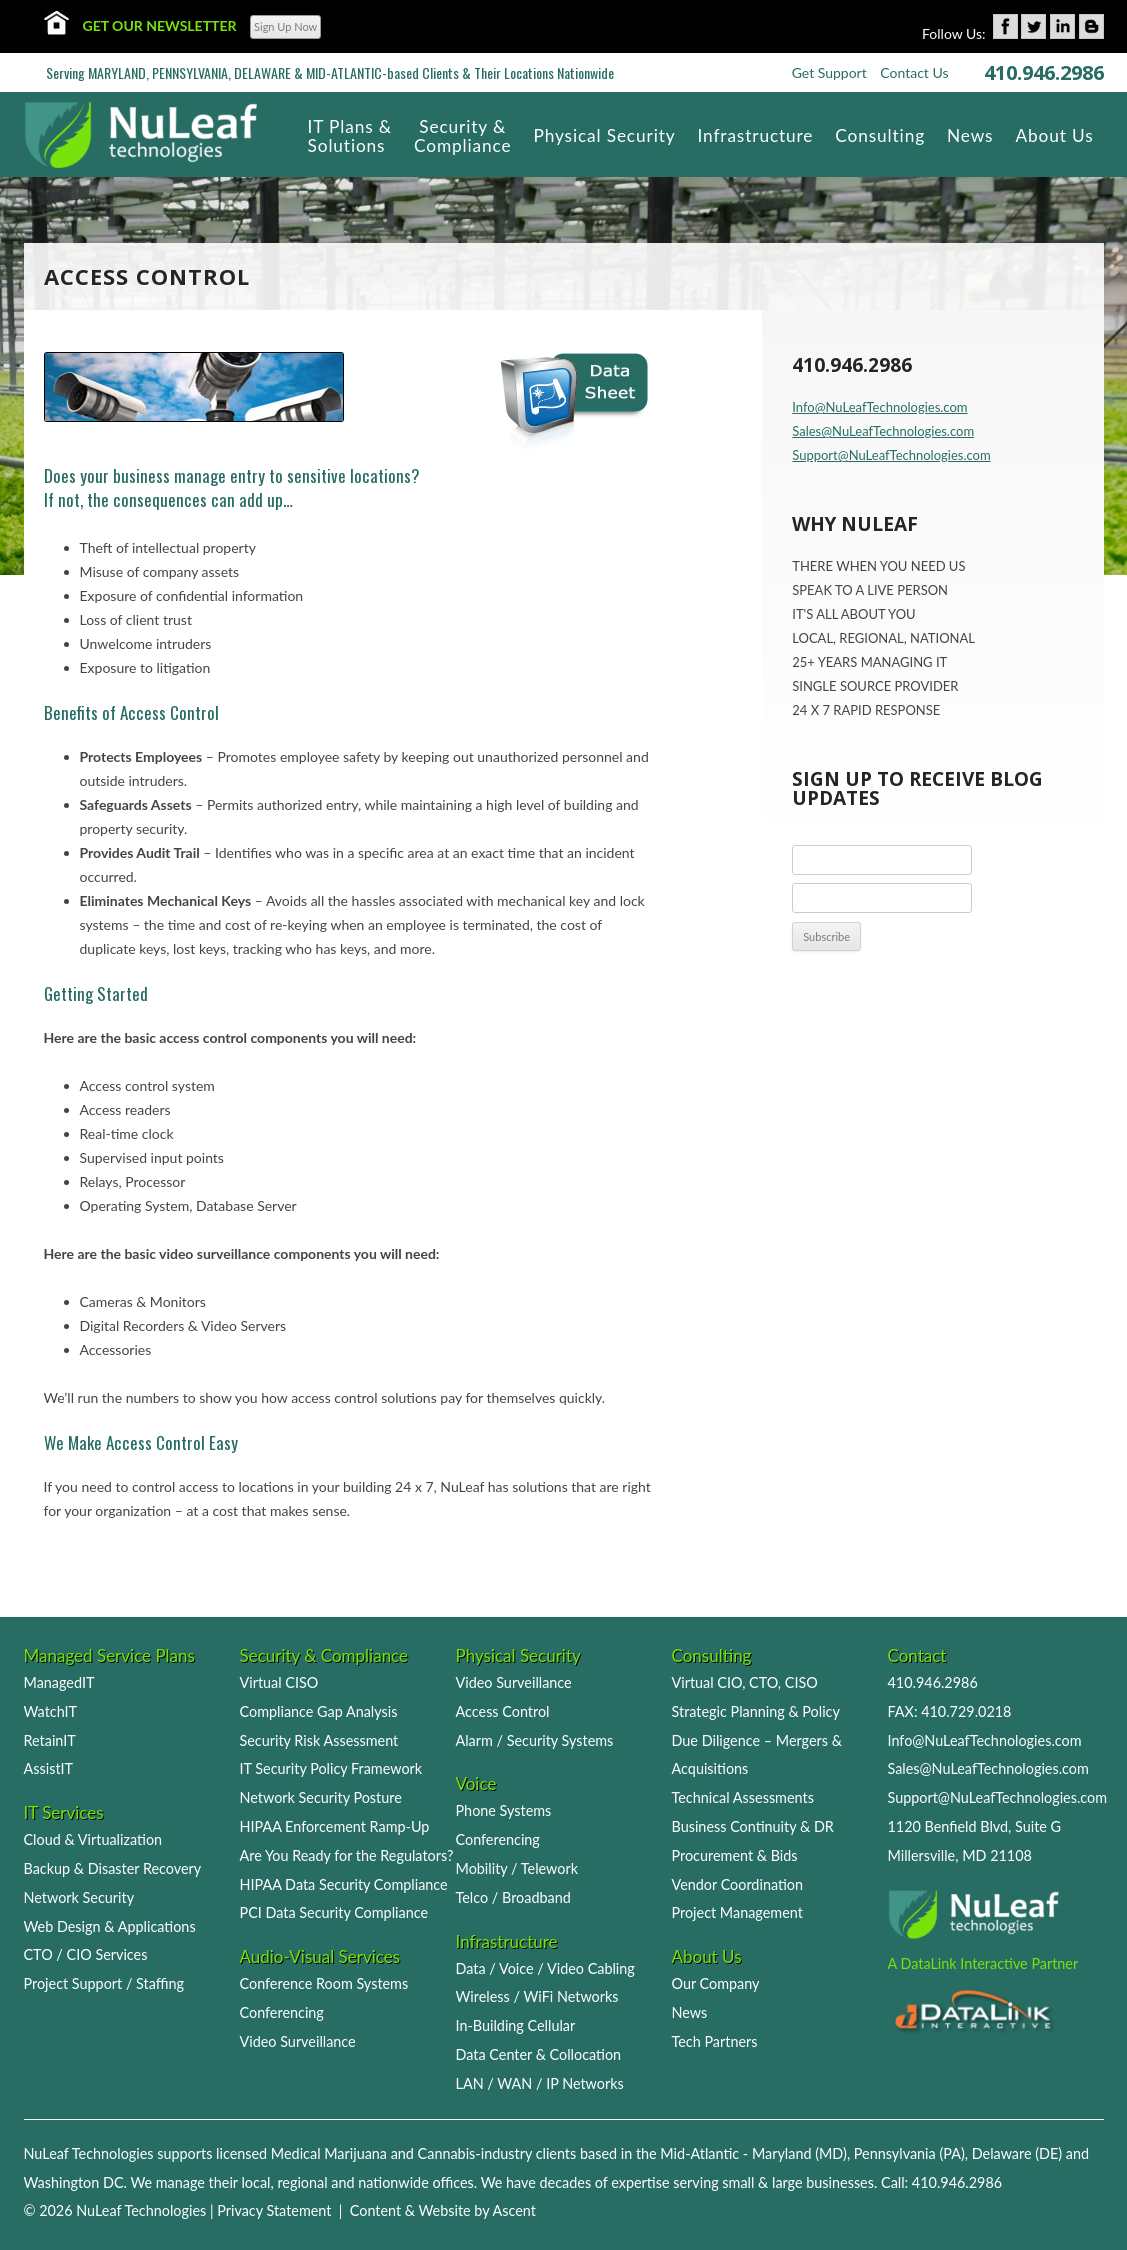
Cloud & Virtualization (93, 1839)
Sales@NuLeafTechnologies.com (883, 431)
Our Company (716, 1983)
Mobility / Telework (517, 1868)
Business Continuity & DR (753, 1826)
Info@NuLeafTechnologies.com (879, 407)
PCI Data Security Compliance (334, 1912)
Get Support (829, 72)
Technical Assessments (743, 1797)
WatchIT (51, 1711)
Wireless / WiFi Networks (537, 1996)
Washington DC (74, 2182)
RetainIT (50, 1740)
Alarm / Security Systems (535, 1740)
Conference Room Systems (324, 1983)
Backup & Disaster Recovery (113, 1868)
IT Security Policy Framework (331, 1768)
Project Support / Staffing (104, 1983)
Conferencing (282, 2012)
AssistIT (49, 1768)
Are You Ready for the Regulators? (347, 1855)
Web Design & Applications (110, 1926)
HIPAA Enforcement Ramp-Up (335, 1826)
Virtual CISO (279, 1682)
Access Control (503, 1711)
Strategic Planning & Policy (756, 1711)
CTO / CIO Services (86, 1954)
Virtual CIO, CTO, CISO (745, 1682)
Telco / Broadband (513, 1897)
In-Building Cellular (516, 2025)
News (690, 2012)
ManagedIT (59, 1682)
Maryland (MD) (799, 2153)
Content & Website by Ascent (443, 2210)
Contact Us (914, 72)
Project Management (737, 1912)
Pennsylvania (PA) (909, 2153)
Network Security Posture (321, 1797)
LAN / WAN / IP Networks (540, 2083)
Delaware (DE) (1017, 2153)
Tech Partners (715, 2041)
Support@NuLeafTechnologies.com (891, 455)
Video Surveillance (298, 2041)
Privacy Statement (274, 2210)
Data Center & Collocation (539, 2054)
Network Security (79, 1897)
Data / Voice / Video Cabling (545, 1968)
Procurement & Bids (735, 1855)
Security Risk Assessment (319, 1740)
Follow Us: (954, 33)
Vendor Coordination (738, 1884)
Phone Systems (504, 1810)
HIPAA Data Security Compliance (344, 1884)
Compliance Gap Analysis (319, 1711)
